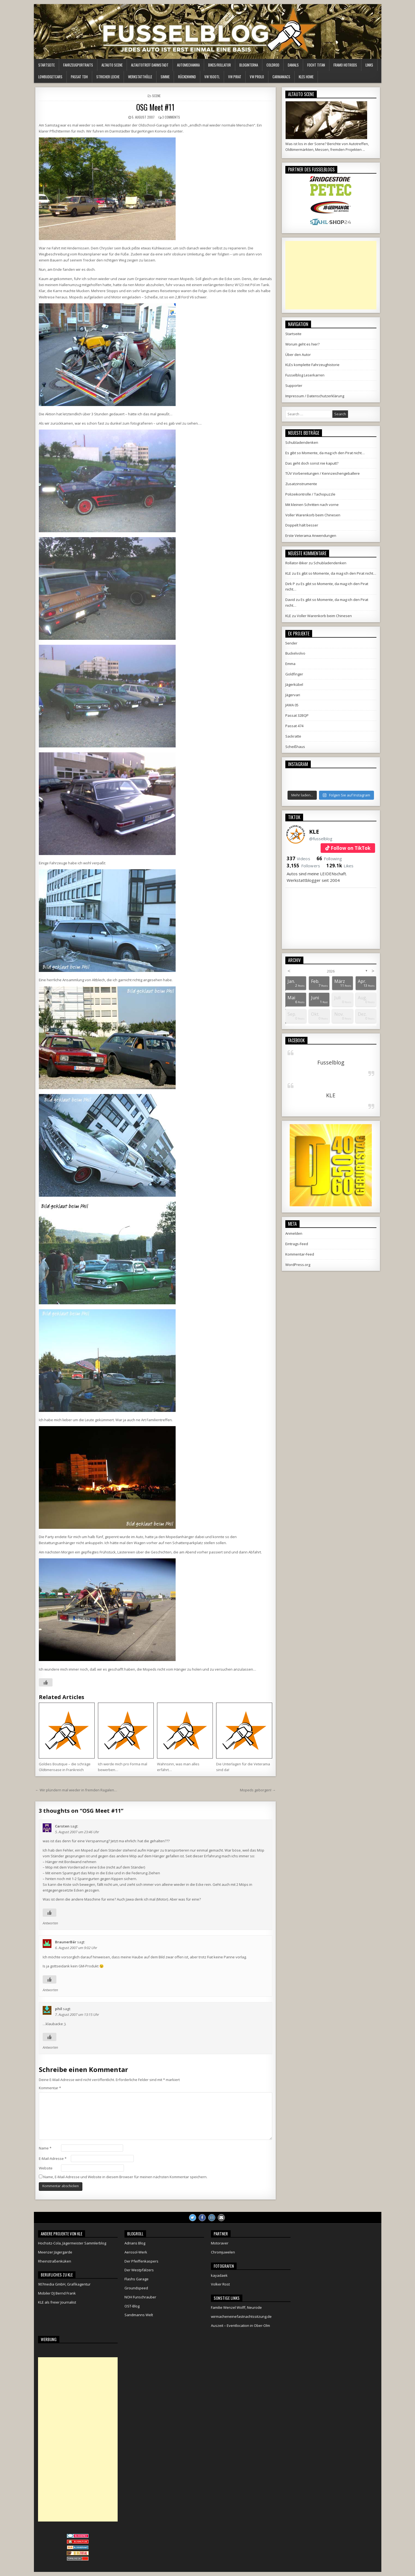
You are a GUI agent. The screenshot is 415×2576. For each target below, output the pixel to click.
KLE (314, 831)
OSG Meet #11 (155, 107)
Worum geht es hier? (302, 344)
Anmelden (293, 1233)
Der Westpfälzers (139, 2269)
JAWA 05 (291, 705)
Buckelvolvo (295, 653)
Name (45, 2148)
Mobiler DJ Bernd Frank (57, 2293)
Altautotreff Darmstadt (150, 65)
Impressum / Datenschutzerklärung (314, 395)
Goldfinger (294, 674)
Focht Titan (316, 65)
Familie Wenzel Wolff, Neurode (236, 2307)
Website (46, 2168)
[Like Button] (46, 1682)
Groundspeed (136, 2288)
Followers (303, 866)
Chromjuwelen (223, 2252)
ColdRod (272, 65)
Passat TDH (79, 76)
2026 (331, 971)
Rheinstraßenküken (54, 2261)
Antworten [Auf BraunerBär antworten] (50, 1990)
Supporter (293, 385)
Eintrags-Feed (296, 1243)
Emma (290, 663)
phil (58, 2008)
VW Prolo (257, 76)
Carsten (62, 1826)
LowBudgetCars (50, 76)
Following (329, 858)
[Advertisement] (330, 275)
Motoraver (219, 2243)
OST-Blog (132, 2306)
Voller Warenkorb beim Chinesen (312, 515)
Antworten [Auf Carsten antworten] (50, 1923)
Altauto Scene (112, 65)
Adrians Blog (134, 2243)
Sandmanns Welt (138, 2314)
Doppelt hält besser (301, 525)
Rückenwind (187, 76)
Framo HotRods (345, 65)
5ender (291, 643)
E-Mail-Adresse (52, 2158)
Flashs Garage (136, 2278)
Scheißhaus (295, 746)
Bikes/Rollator (219, 65)
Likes (339, 866)
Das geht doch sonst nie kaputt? (311, 463)
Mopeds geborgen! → (258, 1790)
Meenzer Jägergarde (55, 2252)
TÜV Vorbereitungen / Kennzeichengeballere (322, 473)
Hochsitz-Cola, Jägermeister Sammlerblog (72, 2243)
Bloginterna (248, 65)
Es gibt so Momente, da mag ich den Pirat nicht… (325, 452)
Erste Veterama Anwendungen (310, 535)
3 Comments (171, 117)
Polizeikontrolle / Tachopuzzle (310, 494)
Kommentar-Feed (299, 1254)
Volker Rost (220, 2284)
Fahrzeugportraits (78, 65)
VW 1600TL (212, 76)
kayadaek (219, 2275)
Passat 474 (294, 725)
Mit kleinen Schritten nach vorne (312, 504)
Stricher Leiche (108, 76)
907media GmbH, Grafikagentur (64, 2284)
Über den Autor (298, 354)
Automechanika (188, 65)
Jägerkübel (294, 684)
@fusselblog (320, 838)
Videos (298, 858)
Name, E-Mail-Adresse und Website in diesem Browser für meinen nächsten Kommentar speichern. (125, 2176)
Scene (156, 95)
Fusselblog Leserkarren (304, 375)
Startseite (46, 65)
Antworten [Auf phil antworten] (50, 2047)
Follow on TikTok (350, 848)
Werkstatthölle (140, 76)
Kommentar (50, 2087)
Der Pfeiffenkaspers (141, 2261)
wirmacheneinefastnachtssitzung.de (241, 2316)
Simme (165, 76)
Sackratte (293, 736)
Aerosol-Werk (135, 2252)
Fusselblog (330, 1062)
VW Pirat (234, 76)
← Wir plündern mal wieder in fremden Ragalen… (76, 1790)
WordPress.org (297, 1264)
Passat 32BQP (297, 715)
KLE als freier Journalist (57, 2302)
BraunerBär (65, 1941)
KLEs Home (306, 76)
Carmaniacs (281, 76)
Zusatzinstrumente (301, 483)
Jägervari (292, 694)
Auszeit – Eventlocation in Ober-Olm (240, 2325)
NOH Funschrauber (140, 2297)
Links (369, 65)
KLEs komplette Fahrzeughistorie (312, 364)
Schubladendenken (301, 442)
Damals (293, 65)
